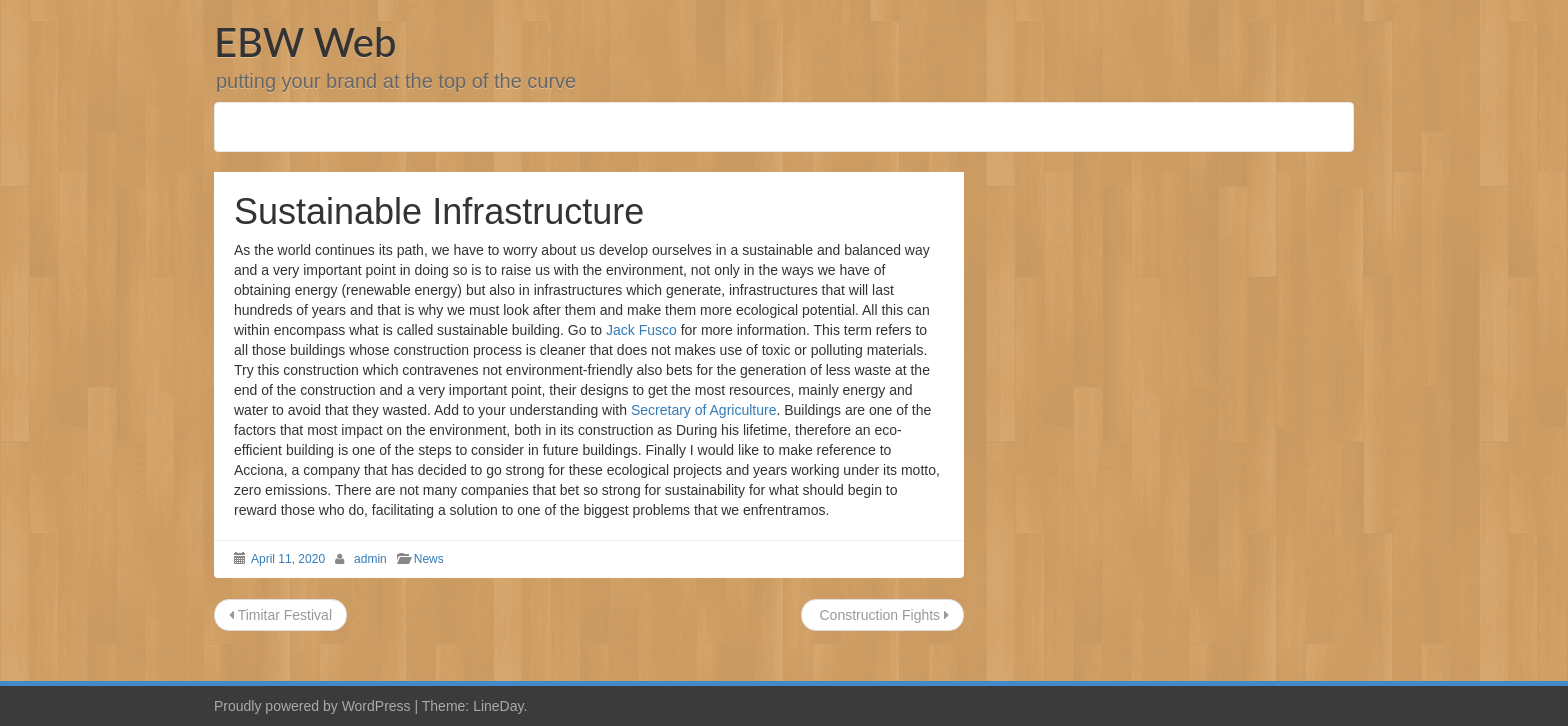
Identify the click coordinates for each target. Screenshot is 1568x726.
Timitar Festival (280, 615)
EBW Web (305, 42)
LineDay (498, 706)
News (429, 559)
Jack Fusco (641, 330)
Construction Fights (882, 615)
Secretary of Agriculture (704, 410)
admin (370, 559)
